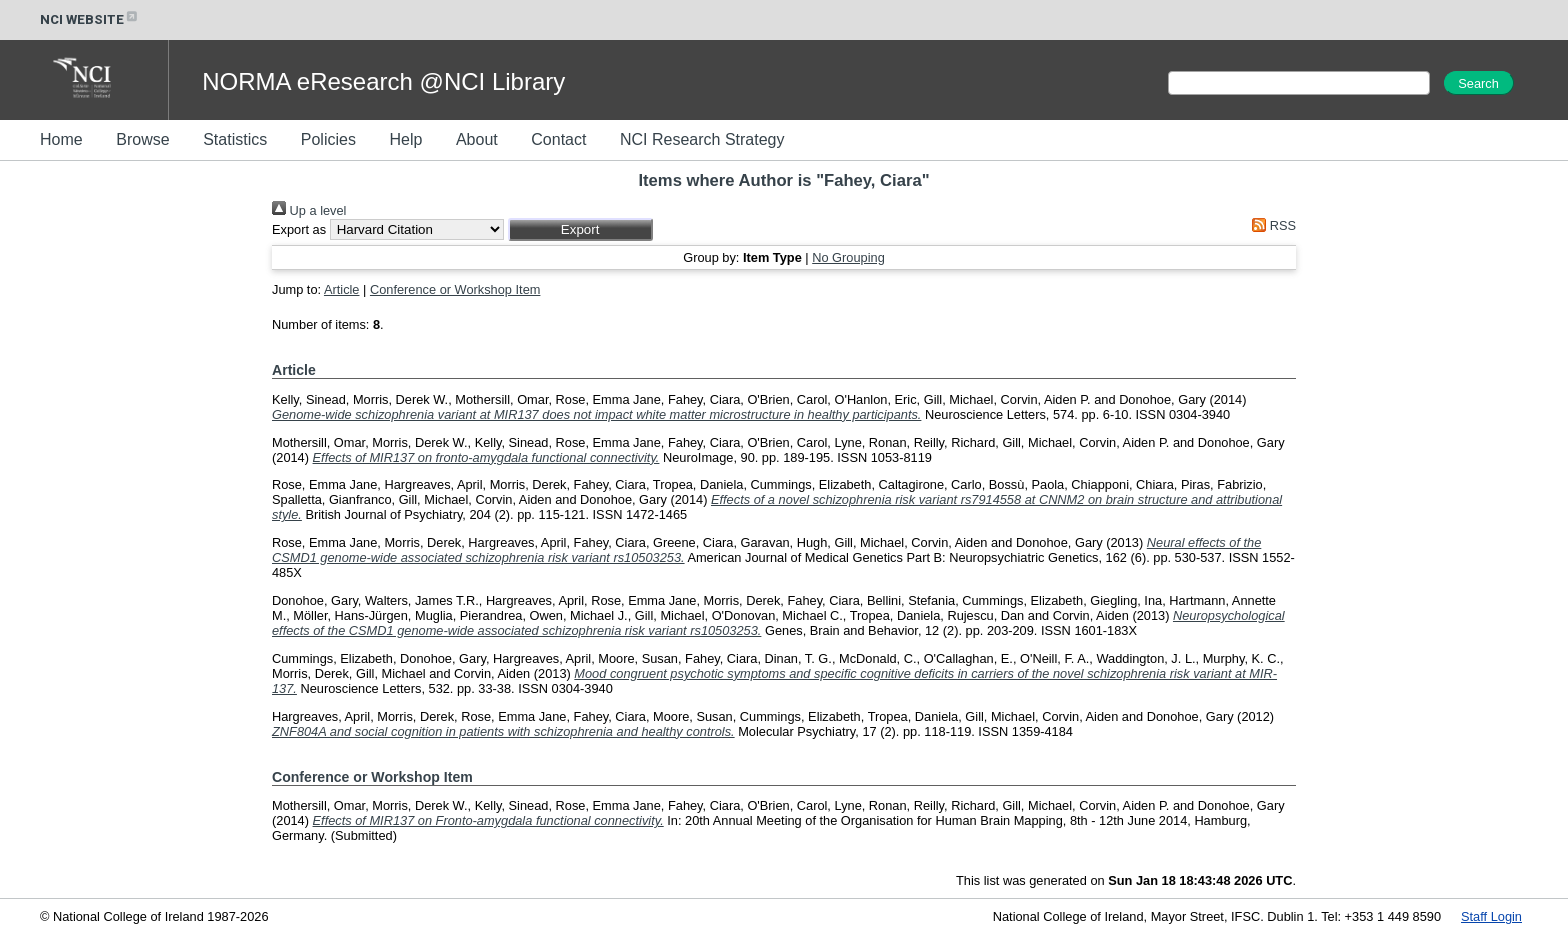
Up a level (309, 210)
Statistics (235, 139)
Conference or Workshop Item (455, 289)
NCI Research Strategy (702, 139)
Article (342, 289)
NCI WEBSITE (90, 19)
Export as (299, 229)
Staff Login (1491, 916)
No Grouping (848, 257)
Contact (558, 139)
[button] (580, 229)
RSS (1271, 225)
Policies (328, 139)
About (477, 139)
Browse (142, 139)
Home (61, 139)
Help (405, 139)
